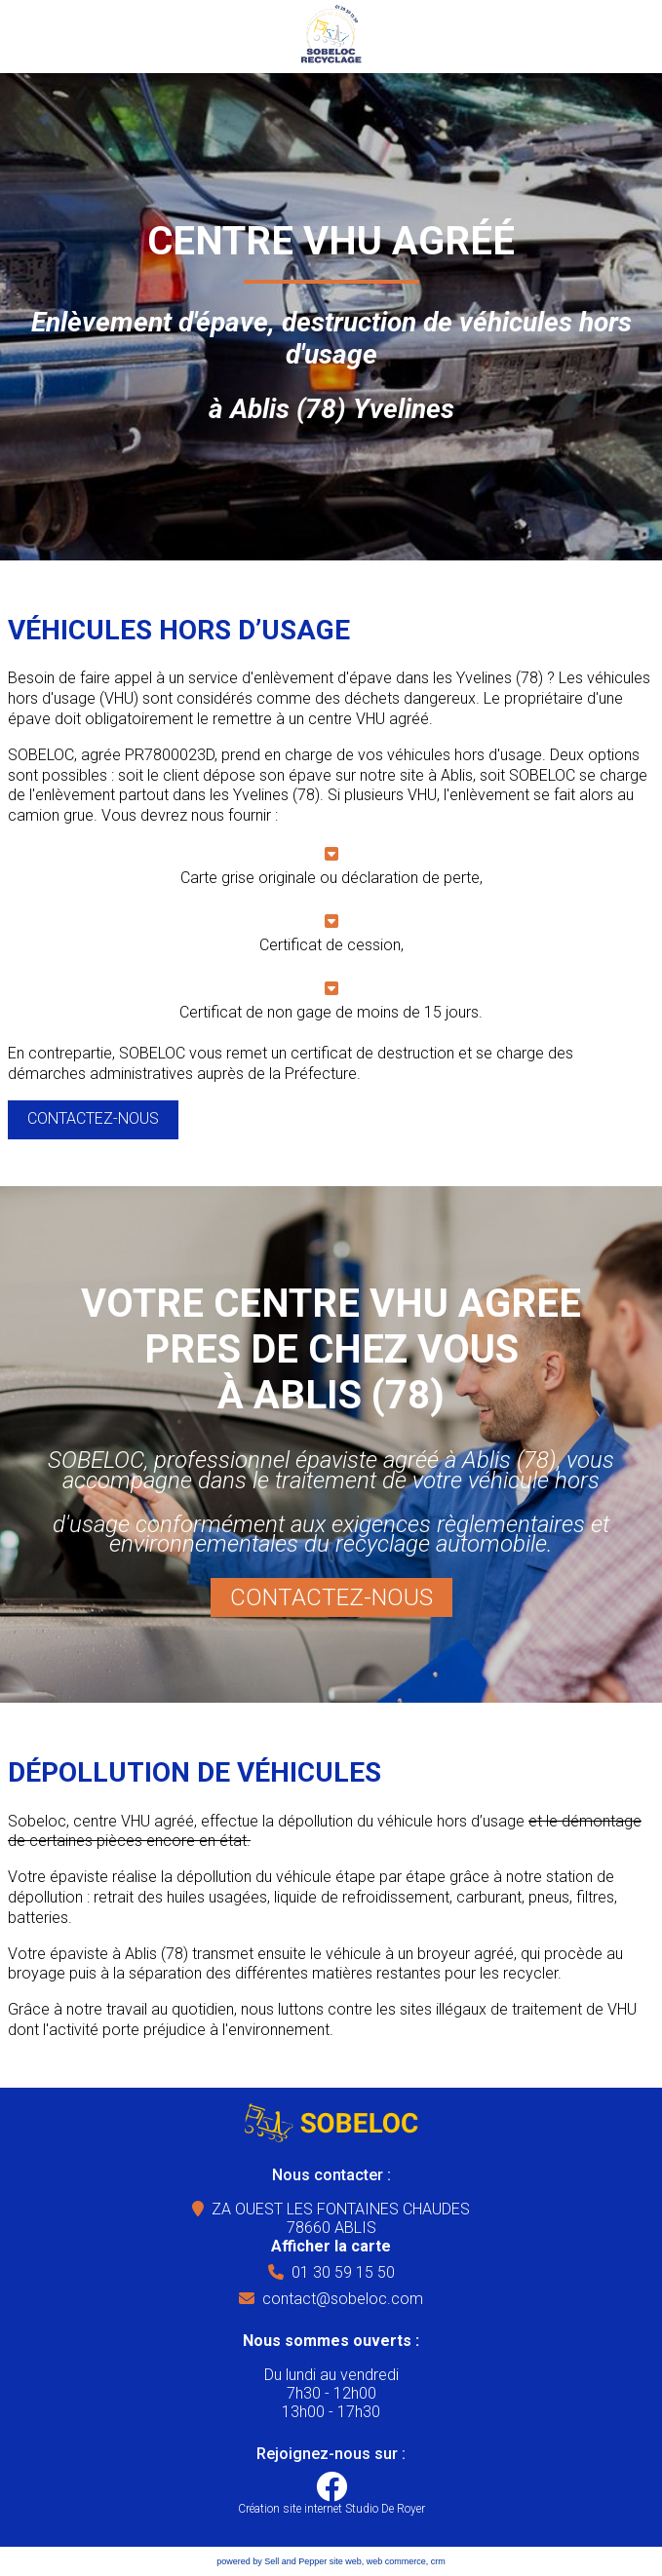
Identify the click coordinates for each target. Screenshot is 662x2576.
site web (346, 2561)
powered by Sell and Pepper (271, 2561)
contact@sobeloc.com (342, 2298)
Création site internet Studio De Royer (331, 2509)
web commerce (396, 2561)
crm (438, 2561)
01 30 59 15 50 (343, 2272)
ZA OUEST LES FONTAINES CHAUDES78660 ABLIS (341, 2227)
